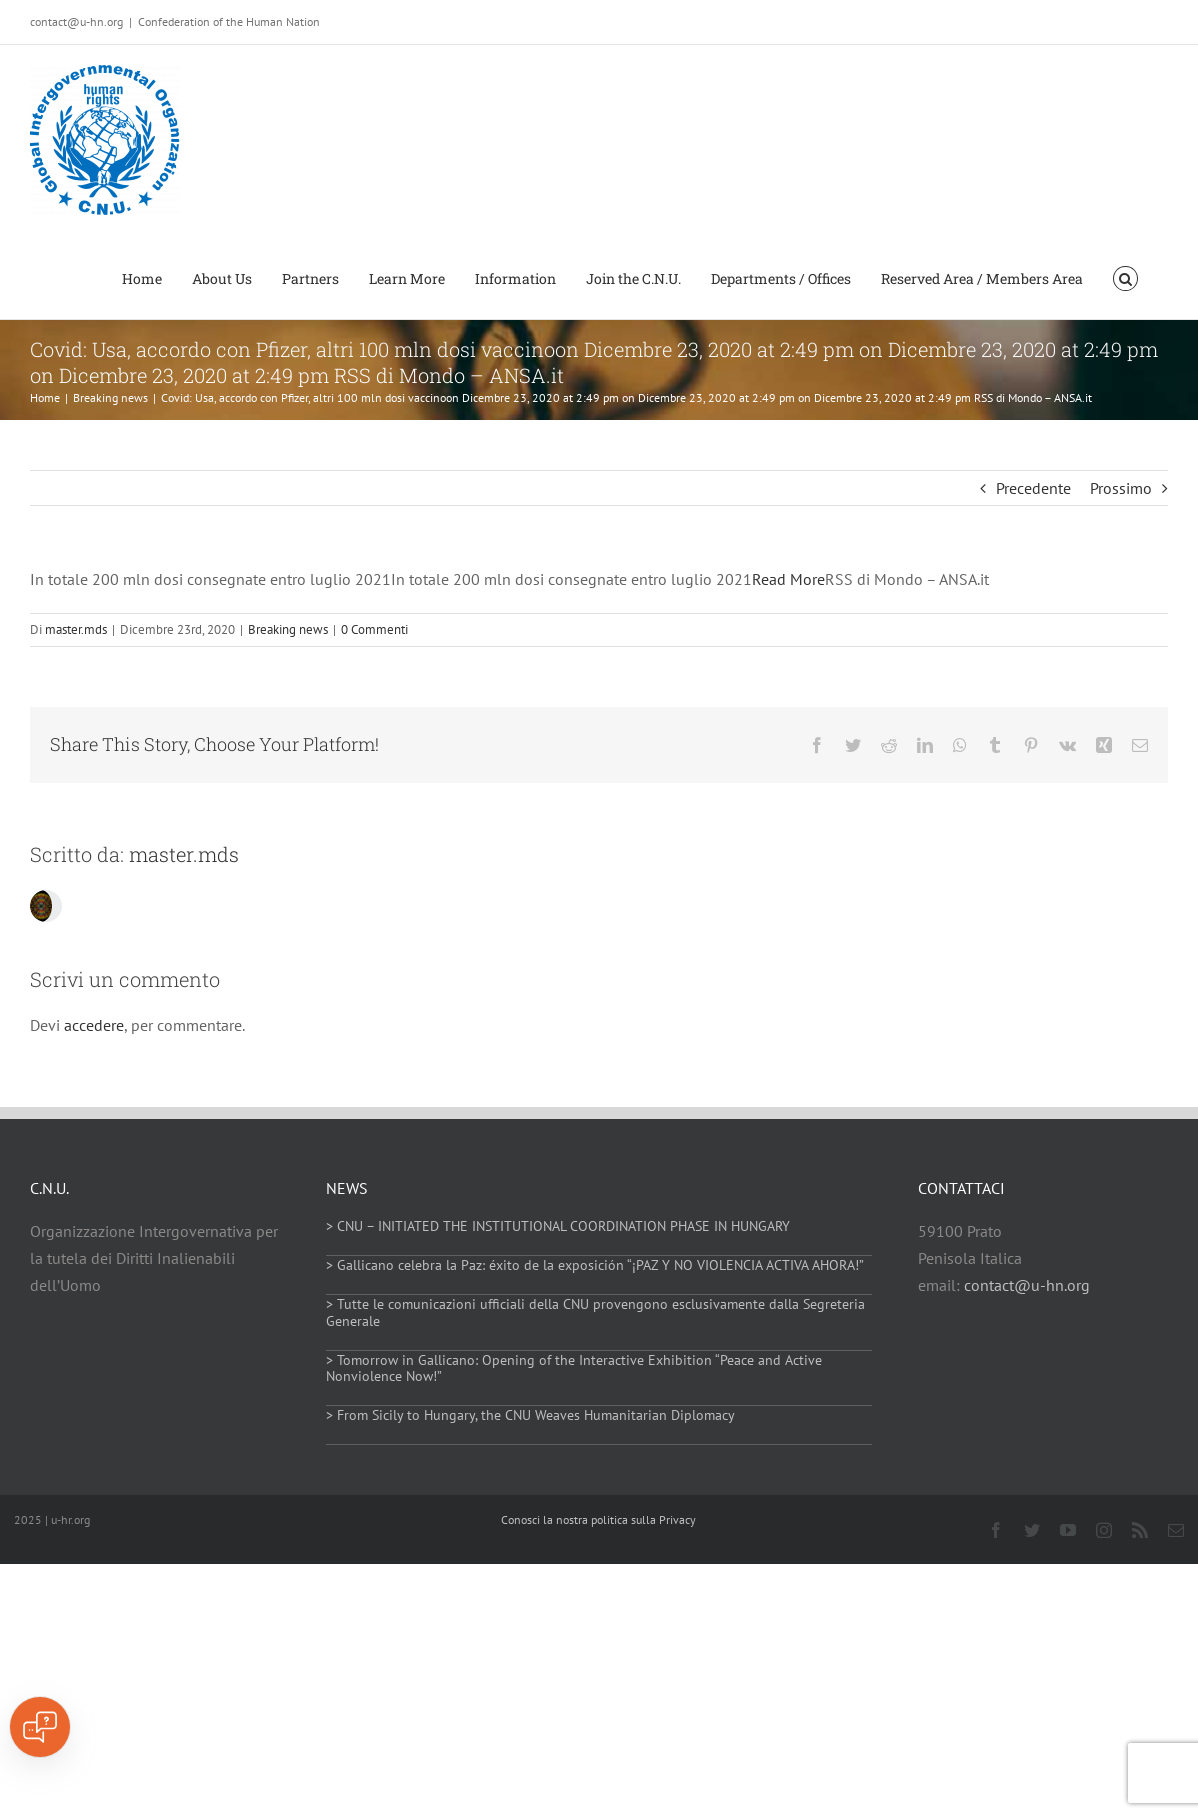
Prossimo (1121, 488)
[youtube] (1068, 1530)
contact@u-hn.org (1027, 1285)
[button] (1125, 277)
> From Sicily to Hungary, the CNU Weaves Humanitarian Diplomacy (530, 1415)
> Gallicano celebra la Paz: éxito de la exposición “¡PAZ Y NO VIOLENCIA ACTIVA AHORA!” (595, 1265)
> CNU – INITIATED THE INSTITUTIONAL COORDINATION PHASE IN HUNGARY (558, 1226)
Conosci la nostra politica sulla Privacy (598, 1519)
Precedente (1033, 488)
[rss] (1140, 1530)
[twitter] (1032, 1530)
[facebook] (996, 1530)
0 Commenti (374, 629)
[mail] (1176, 1530)
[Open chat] (40, 1727)
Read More (788, 579)
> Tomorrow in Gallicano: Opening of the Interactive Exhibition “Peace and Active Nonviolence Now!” (574, 1368)
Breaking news (288, 629)
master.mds (76, 629)
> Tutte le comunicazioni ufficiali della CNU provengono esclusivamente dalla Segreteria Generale (595, 1312)
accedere (94, 1025)
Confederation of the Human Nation (229, 21)
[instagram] (1104, 1530)
